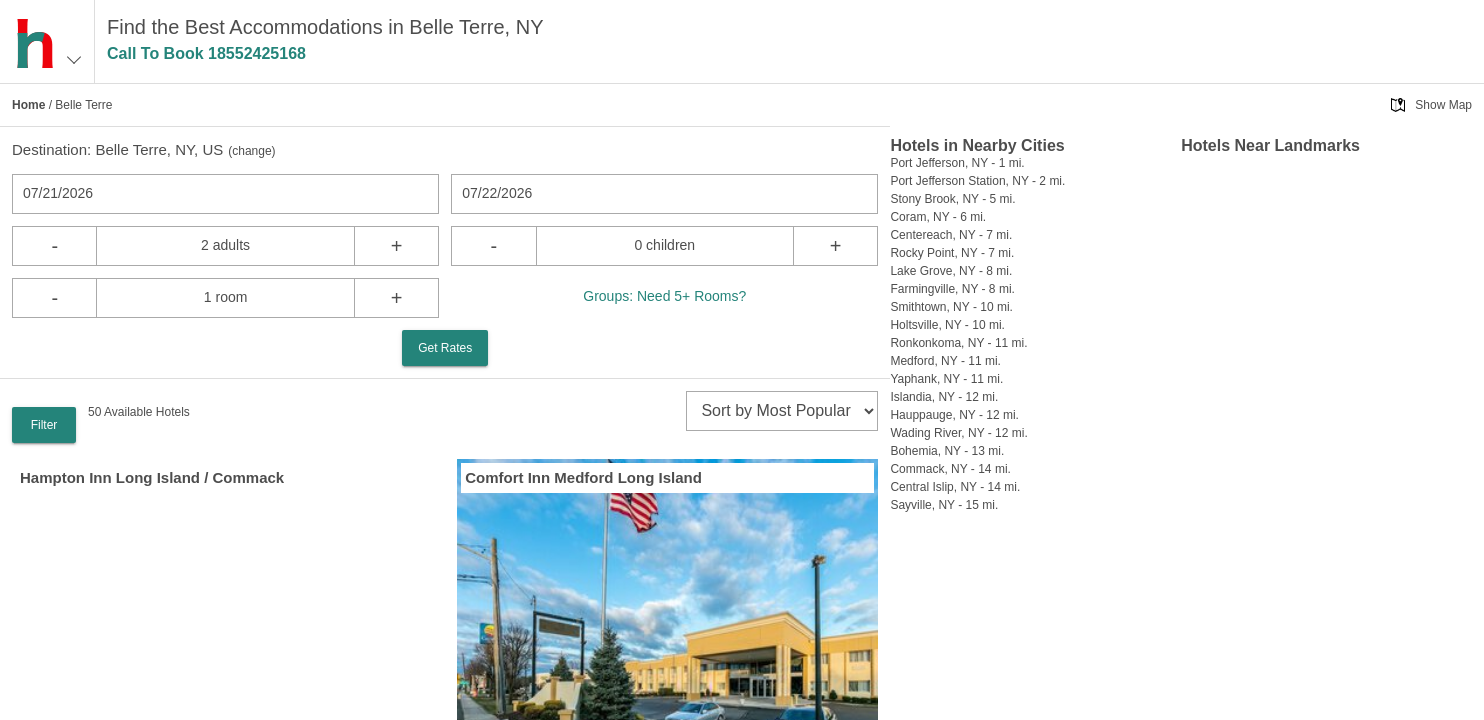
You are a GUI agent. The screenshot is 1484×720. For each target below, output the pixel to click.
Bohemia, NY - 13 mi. (947, 451)
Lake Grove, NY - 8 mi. (951, 271)
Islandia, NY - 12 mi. (944, 397)
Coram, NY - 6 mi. (938, 217)
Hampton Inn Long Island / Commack (152, 477)
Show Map (1443, 105)
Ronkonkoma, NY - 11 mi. (958, 343)
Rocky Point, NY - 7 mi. (952, 253)
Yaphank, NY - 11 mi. (946, 379)
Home (28, 105)
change (251, 151)
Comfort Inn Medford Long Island (583, 477)
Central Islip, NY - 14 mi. (955, 487)
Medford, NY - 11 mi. (945, 361)
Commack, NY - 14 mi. (950, 469)
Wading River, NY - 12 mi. (958, 433)
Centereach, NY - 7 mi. (951, 235)
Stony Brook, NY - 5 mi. (952, 199)
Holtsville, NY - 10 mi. (947, 325)
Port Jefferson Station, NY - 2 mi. (977, 181)
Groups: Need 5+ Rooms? (664, 296)
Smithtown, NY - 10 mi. (951, 307)
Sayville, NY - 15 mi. (944, 505)
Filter (44, 425)
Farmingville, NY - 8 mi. (952, 289)
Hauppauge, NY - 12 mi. (954, 415)
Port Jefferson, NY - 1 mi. (957, 163)
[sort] (782, 411)
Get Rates (445, 348)
